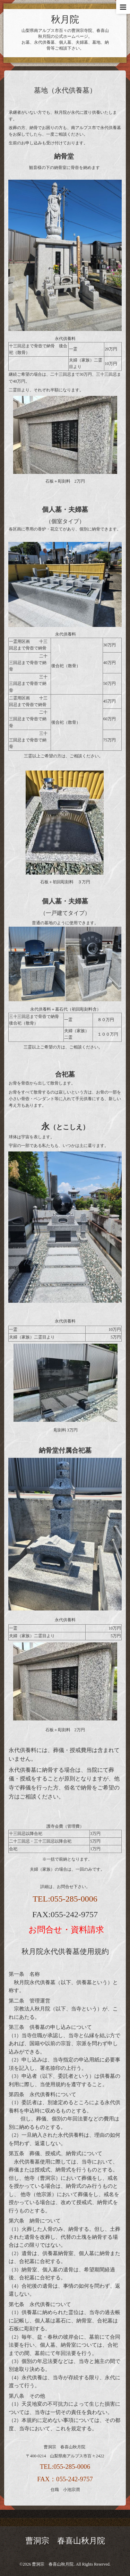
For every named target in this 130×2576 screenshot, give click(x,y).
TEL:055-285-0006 (65, 1898)
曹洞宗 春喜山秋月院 (65, 2540)
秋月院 (65, 19)
